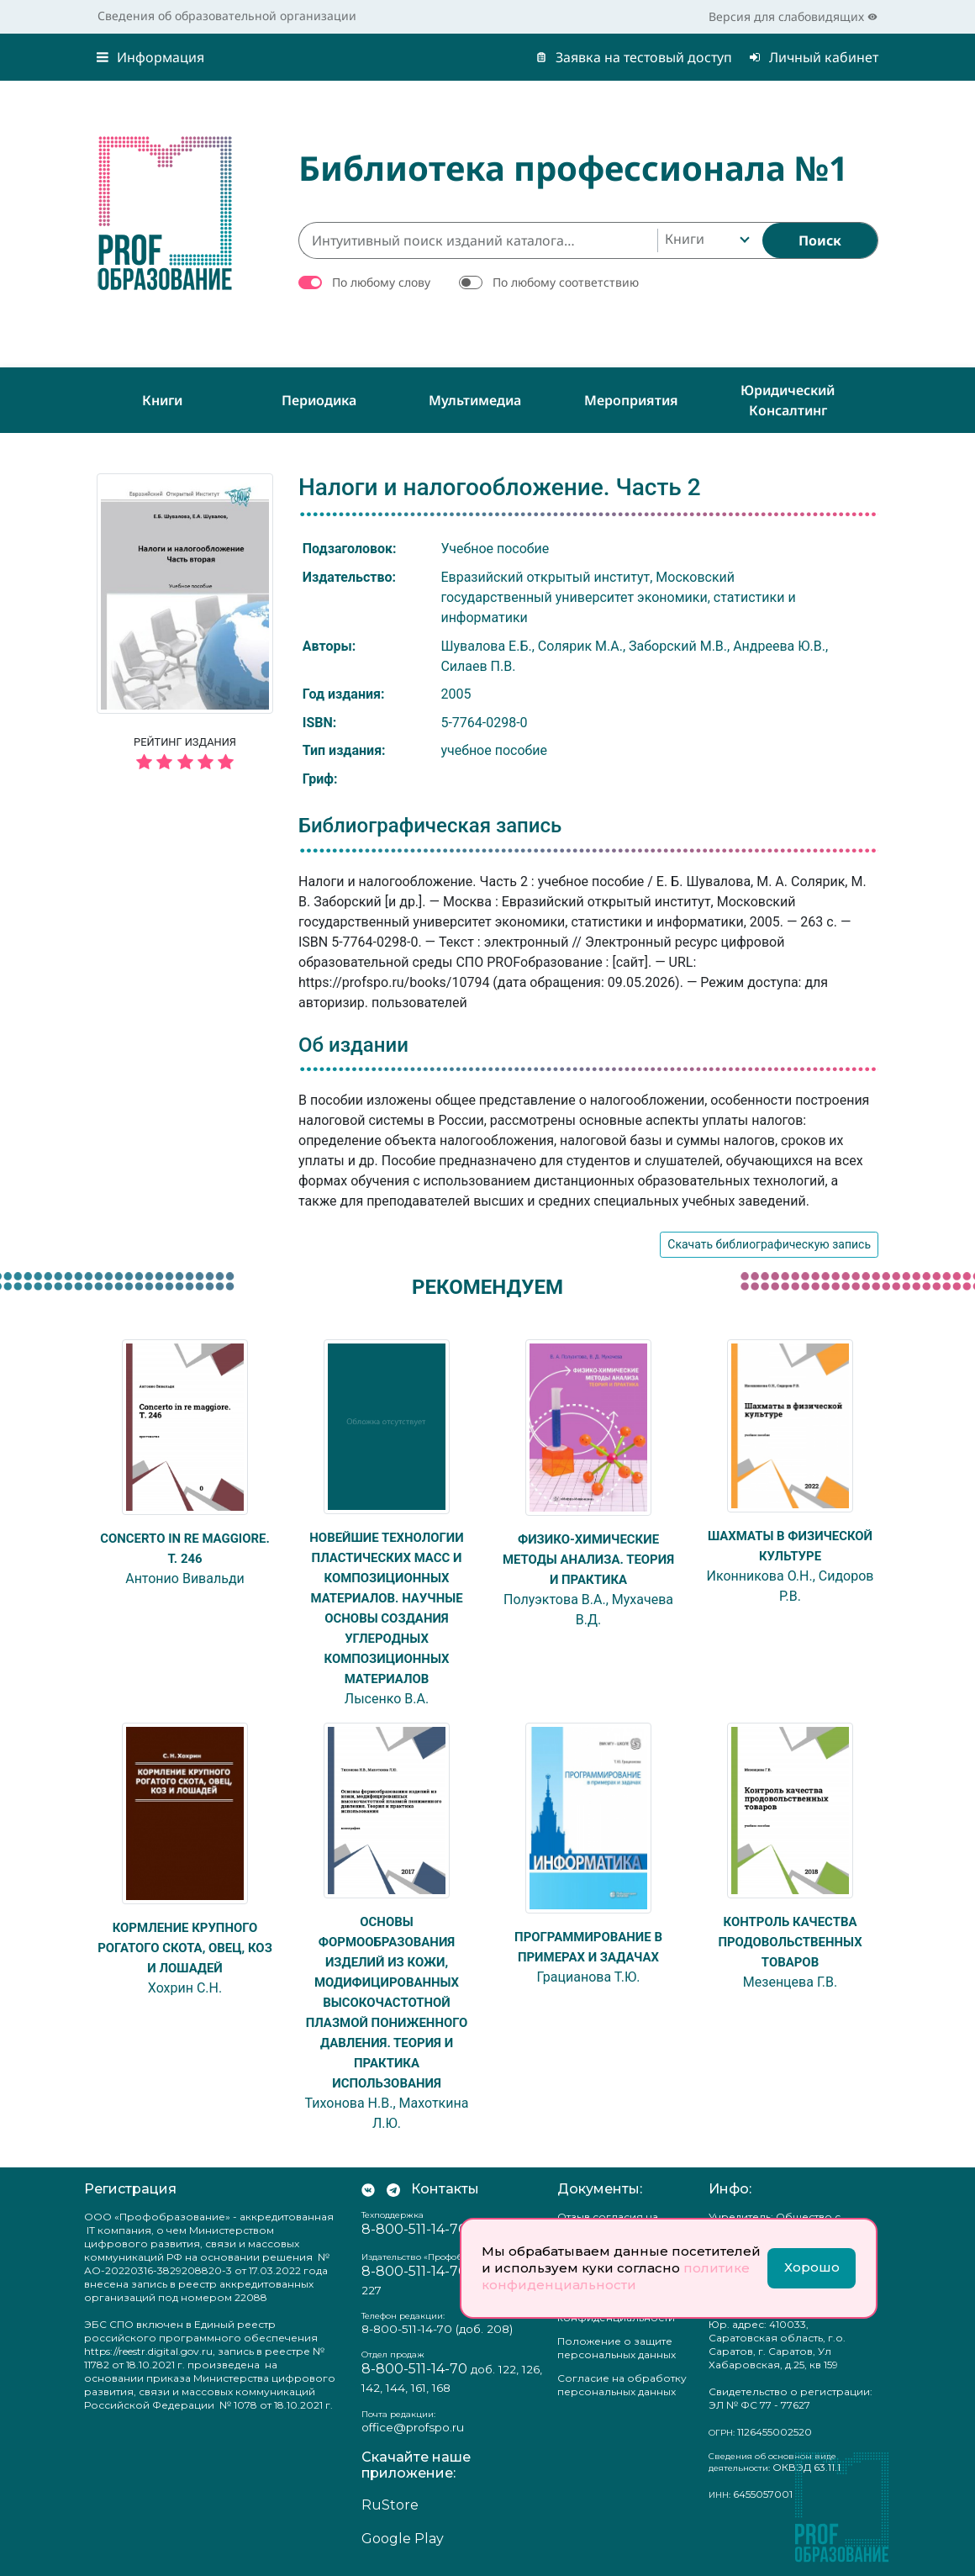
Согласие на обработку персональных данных (622, 2385)
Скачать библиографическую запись (769, 1244)
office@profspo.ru (412, 2427)
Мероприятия (631, 400)
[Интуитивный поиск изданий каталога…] (477, 240)
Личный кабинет (813, 57)
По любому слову (381, 282)
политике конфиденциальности (616, 2276)
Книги (162, 400)
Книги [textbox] (684, 239)
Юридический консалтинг (787, 400)
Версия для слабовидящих (793, 16)
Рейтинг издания (185, 756)
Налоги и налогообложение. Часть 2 (499, 487)
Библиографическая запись (429, 825)
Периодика (319, 400)
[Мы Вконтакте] (368, 2189)
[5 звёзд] (185, 763)
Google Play (402, 2539)
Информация (150, 57)
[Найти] (820, 240)
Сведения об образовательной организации (227, 16)
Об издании (353, 1045)
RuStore (390, 2505)
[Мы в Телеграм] (393, 2189)
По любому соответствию (566, 282)
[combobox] (705, 240)
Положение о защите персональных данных (616, 2348)
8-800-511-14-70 (414, 2229)
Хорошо (812, 2267)
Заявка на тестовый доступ (633, 57)
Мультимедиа (475, 400)
